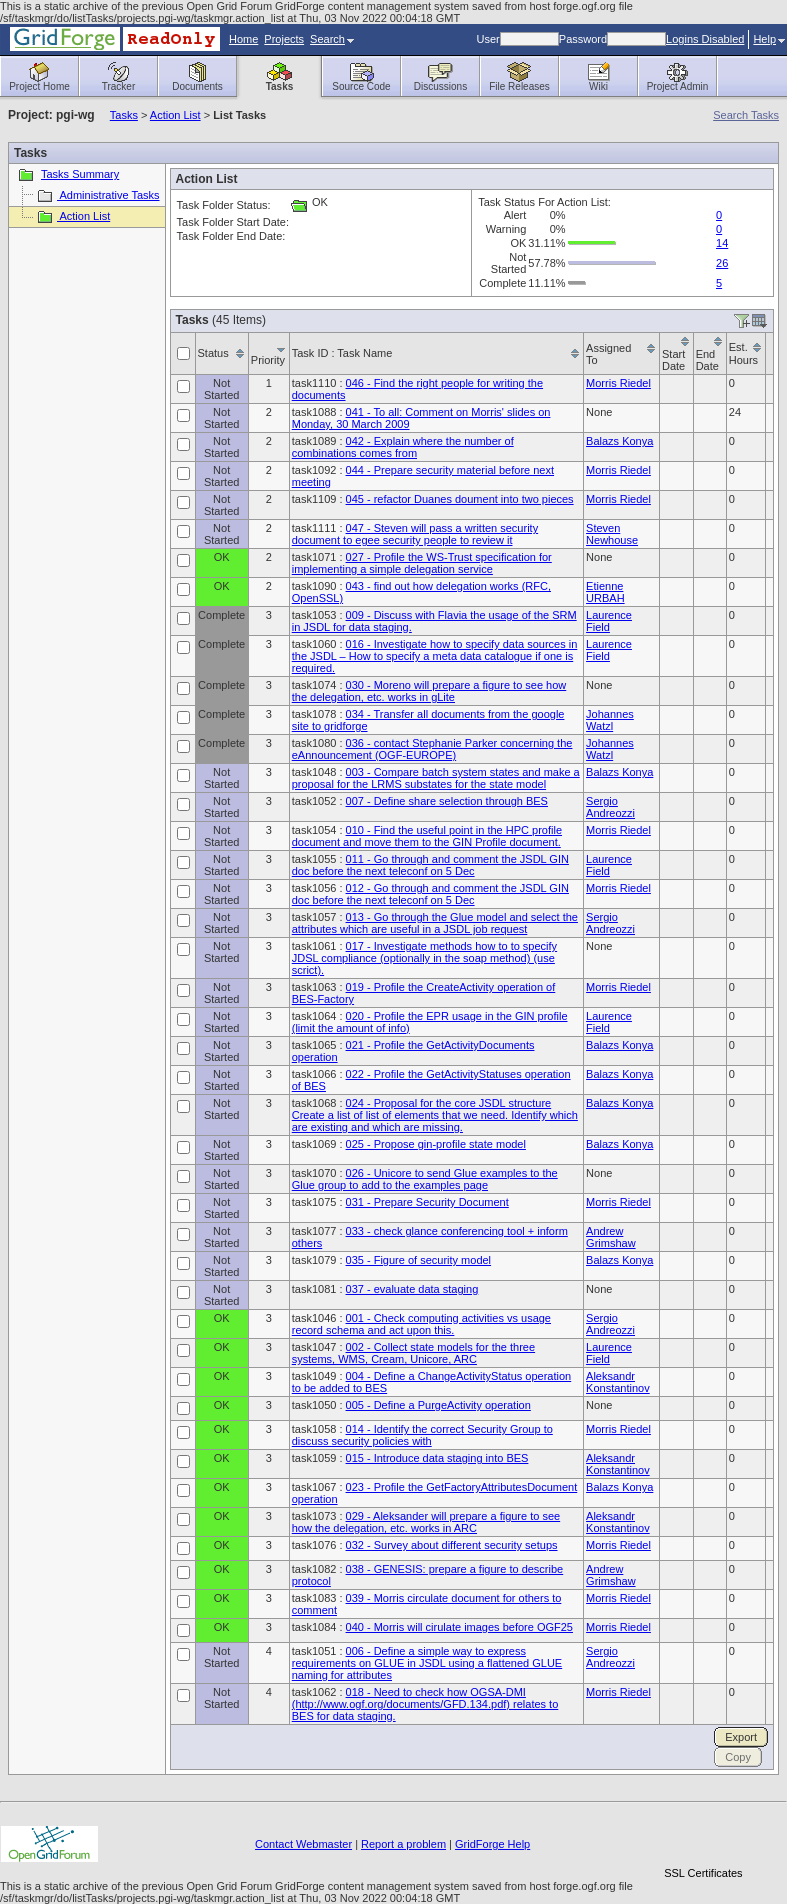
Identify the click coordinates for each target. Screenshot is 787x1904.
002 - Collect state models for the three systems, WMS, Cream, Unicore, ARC (413, 1353)
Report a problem (403, 1844)
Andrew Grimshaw (611, 1237)
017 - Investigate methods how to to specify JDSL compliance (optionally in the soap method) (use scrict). (424, 958)
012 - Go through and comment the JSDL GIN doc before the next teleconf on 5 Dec (430, 894)
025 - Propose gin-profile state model (436, 1144)
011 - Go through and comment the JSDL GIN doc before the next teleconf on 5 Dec (430, 865)
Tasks (124, 115)
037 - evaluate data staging (412, 1289)
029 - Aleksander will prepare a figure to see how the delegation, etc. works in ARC (426, 1522)
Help (769, 39)
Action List (175, 115)
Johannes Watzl (610, 720)
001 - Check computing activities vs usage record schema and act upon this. (421, 1324)
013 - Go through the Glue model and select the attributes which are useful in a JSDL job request (435, 923)
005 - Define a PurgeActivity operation (438, 1405)
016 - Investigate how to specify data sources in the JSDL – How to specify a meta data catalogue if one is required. (435, 656)
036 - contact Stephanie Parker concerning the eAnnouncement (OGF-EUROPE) (432, 749)
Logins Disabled (705, 39)
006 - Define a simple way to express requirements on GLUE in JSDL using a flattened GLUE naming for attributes (427, 1663)
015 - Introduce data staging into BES (437, 1458)
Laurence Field (609, 621)
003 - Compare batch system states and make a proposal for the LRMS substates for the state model (436, 778)
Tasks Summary (66, 174)
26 (722, 263)
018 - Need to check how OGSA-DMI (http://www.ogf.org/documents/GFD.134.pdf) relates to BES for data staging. (425, 1704)
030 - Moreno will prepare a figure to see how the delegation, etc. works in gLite (429, 691)
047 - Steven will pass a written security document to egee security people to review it (415, 534)
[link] (703, 1838)
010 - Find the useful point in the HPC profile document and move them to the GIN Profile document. (427, 836)
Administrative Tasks (98, 195)
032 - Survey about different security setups (452, 1545)
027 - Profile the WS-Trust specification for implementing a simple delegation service (422, 563)
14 (722, 243)
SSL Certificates (703, 1873)
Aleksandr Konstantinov (618, 1382)
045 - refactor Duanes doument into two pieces (460, 499)
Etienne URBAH (605, 592)
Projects (284, 39)
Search (332, 39)
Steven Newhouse (612, 534)
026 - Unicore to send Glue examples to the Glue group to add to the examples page (425, 1179)
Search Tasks (746, 115)
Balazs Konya (619, 441)
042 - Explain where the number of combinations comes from (403, 447)
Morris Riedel (618, 383)
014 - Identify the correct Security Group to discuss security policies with (422, 1435)
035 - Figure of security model (419, 1260)
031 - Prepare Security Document (427, 1202)
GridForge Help (492, 1844)
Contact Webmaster (303, 1844)
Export (741, 1737)
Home (243, 39)
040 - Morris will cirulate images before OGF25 (459, 1627)
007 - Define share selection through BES (447, 801)
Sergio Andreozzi (610, 807)
